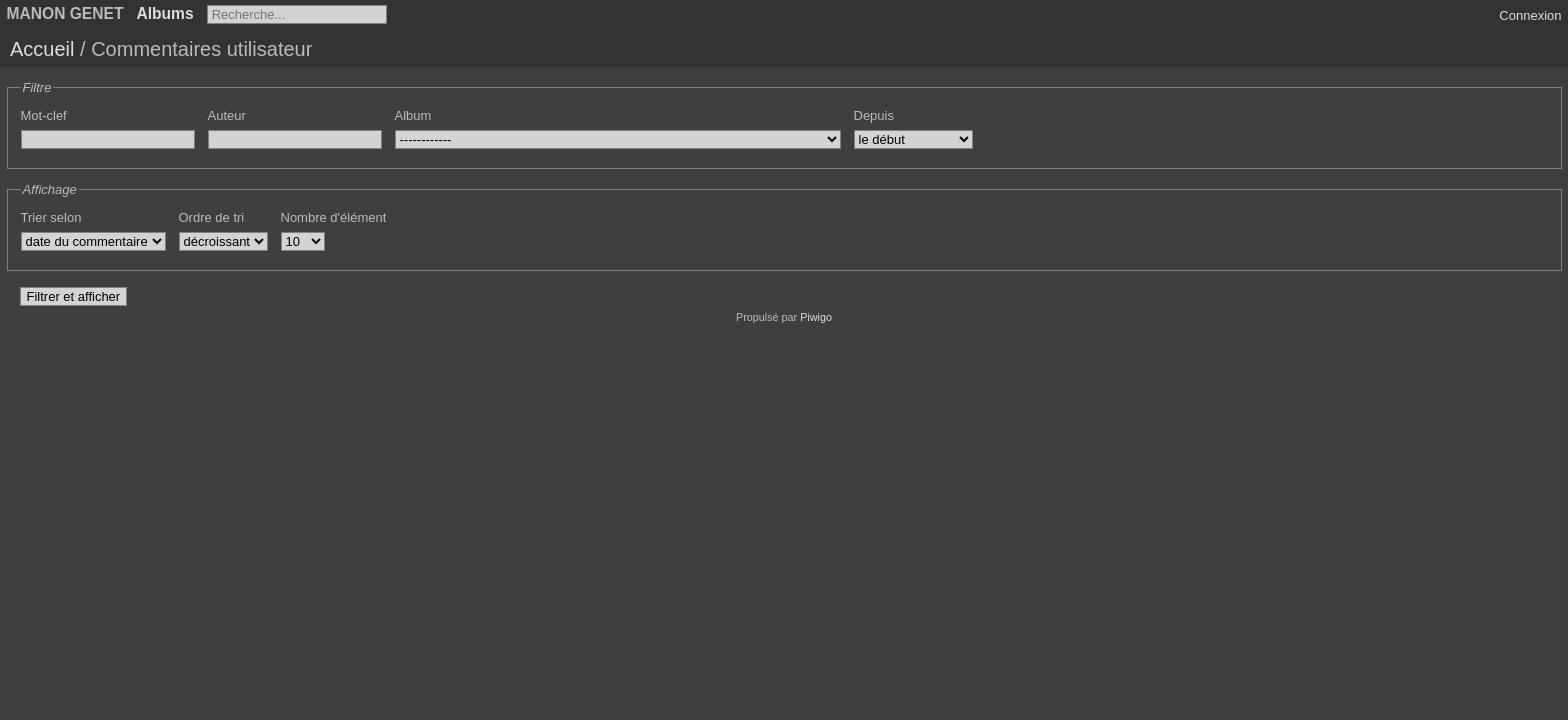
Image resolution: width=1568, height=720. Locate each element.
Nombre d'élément (334, 217)
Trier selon (51, 217)
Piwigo (816, 317)
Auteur (227, 115)
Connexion (1530, 15)
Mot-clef (44, 115)
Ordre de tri (212, 217)
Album (413, 115)
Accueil (42, 49)
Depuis (874, 115)
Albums (164, 13)
